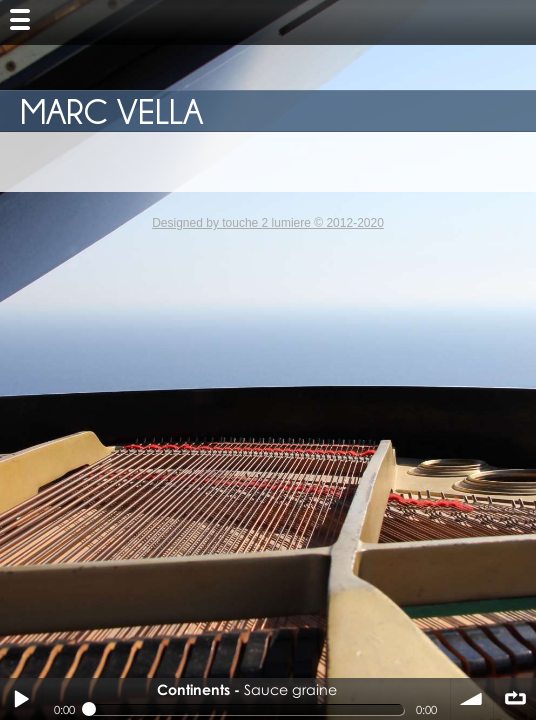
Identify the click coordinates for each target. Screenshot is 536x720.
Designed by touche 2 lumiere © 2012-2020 (268, 223)
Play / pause (21, 699)
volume (472, 699)
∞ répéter (515, 699)
